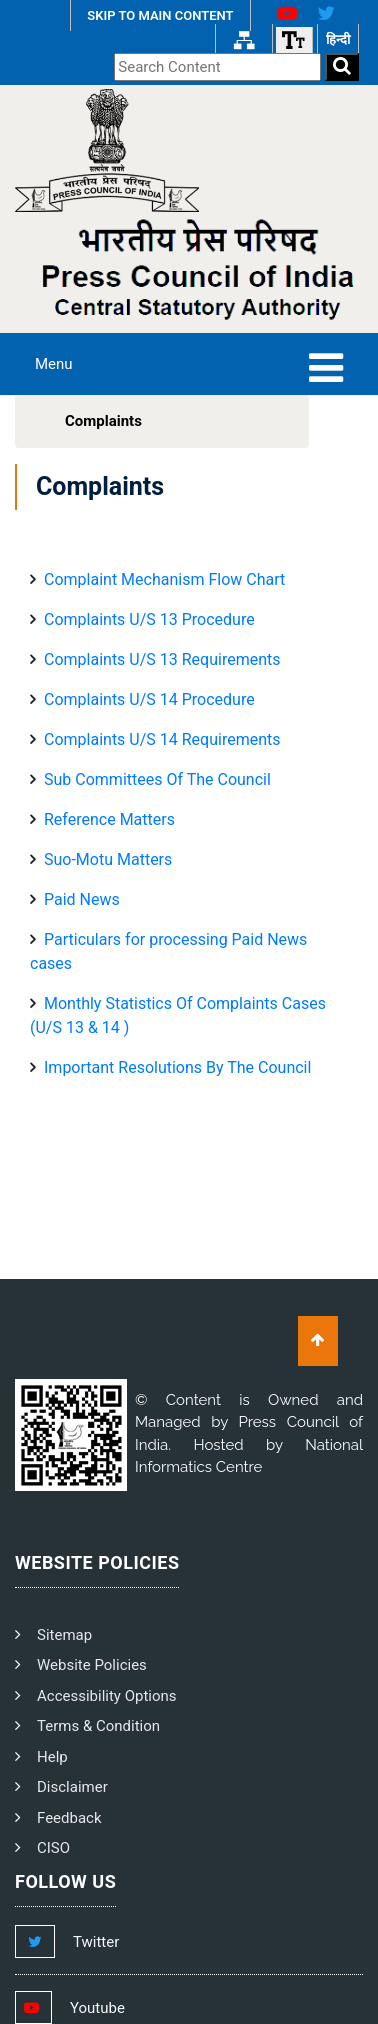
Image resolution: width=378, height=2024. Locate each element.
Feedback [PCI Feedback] (69, 1818)
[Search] (342, 67)
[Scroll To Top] (318, 1341)
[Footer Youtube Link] (88, 2008)
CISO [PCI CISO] (53, 1848)
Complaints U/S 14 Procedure (149, 699)
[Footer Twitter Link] (87, 1942)
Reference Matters (109, 819)
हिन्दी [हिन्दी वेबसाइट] (338, 39)
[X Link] (334, 15)
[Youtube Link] (279, 15)
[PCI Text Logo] (189, 270)
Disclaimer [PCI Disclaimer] (72, 1787)
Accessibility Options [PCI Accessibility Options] (107, 1696)
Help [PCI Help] (52, 1757)
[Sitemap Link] (244, 39)
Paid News (82, 899)
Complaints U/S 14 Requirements (162, 739)
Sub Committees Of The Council (157, 779)
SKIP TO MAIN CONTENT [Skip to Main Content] (160, 15)
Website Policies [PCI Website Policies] (92, 1665)
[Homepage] (107, 149)
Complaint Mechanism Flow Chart (164, 579)
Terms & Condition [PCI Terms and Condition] (98, 1726)
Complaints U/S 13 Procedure (149, 619)
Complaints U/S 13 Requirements (162, 659)
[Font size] (294, 40)
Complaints (103, 421)
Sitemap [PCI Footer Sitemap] (64, 1635)
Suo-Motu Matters (108, 859)
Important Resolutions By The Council (177, 1067)
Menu (54, 364)
